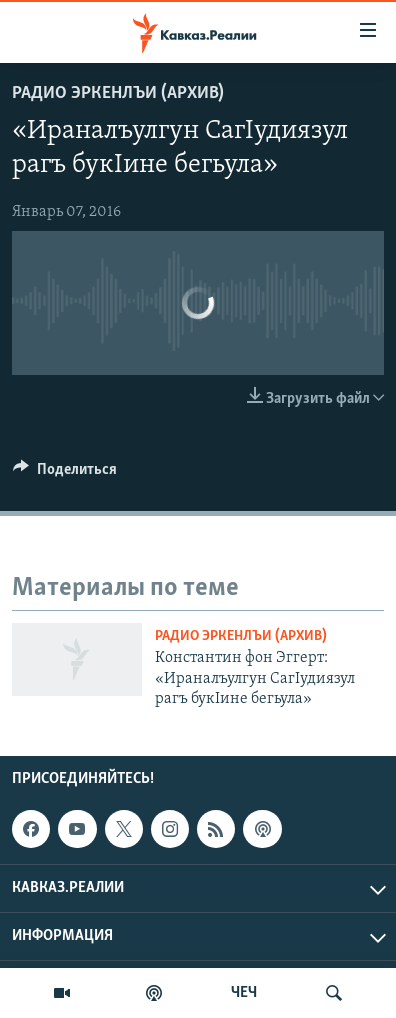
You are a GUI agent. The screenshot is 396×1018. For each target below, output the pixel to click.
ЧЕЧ (244, 993)
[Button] (65, 474)
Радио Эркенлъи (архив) (118, 93)
